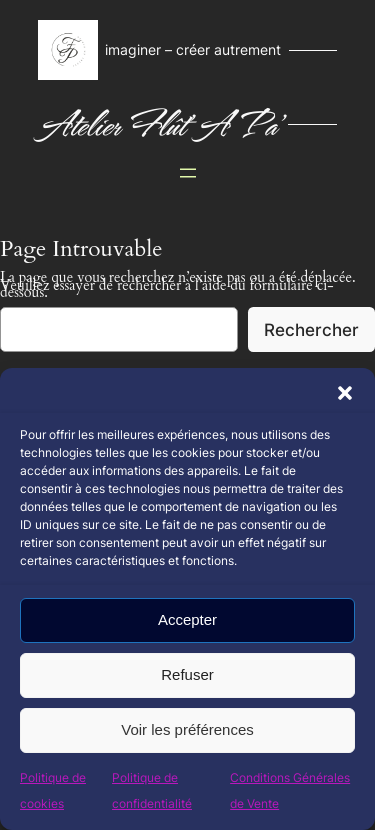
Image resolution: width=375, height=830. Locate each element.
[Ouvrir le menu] (188, 173)
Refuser (187, 674)
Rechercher (311, 330)
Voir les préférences (187, 729)
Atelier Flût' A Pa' (159, 124)
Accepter (187, 619)
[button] (345, 393)
